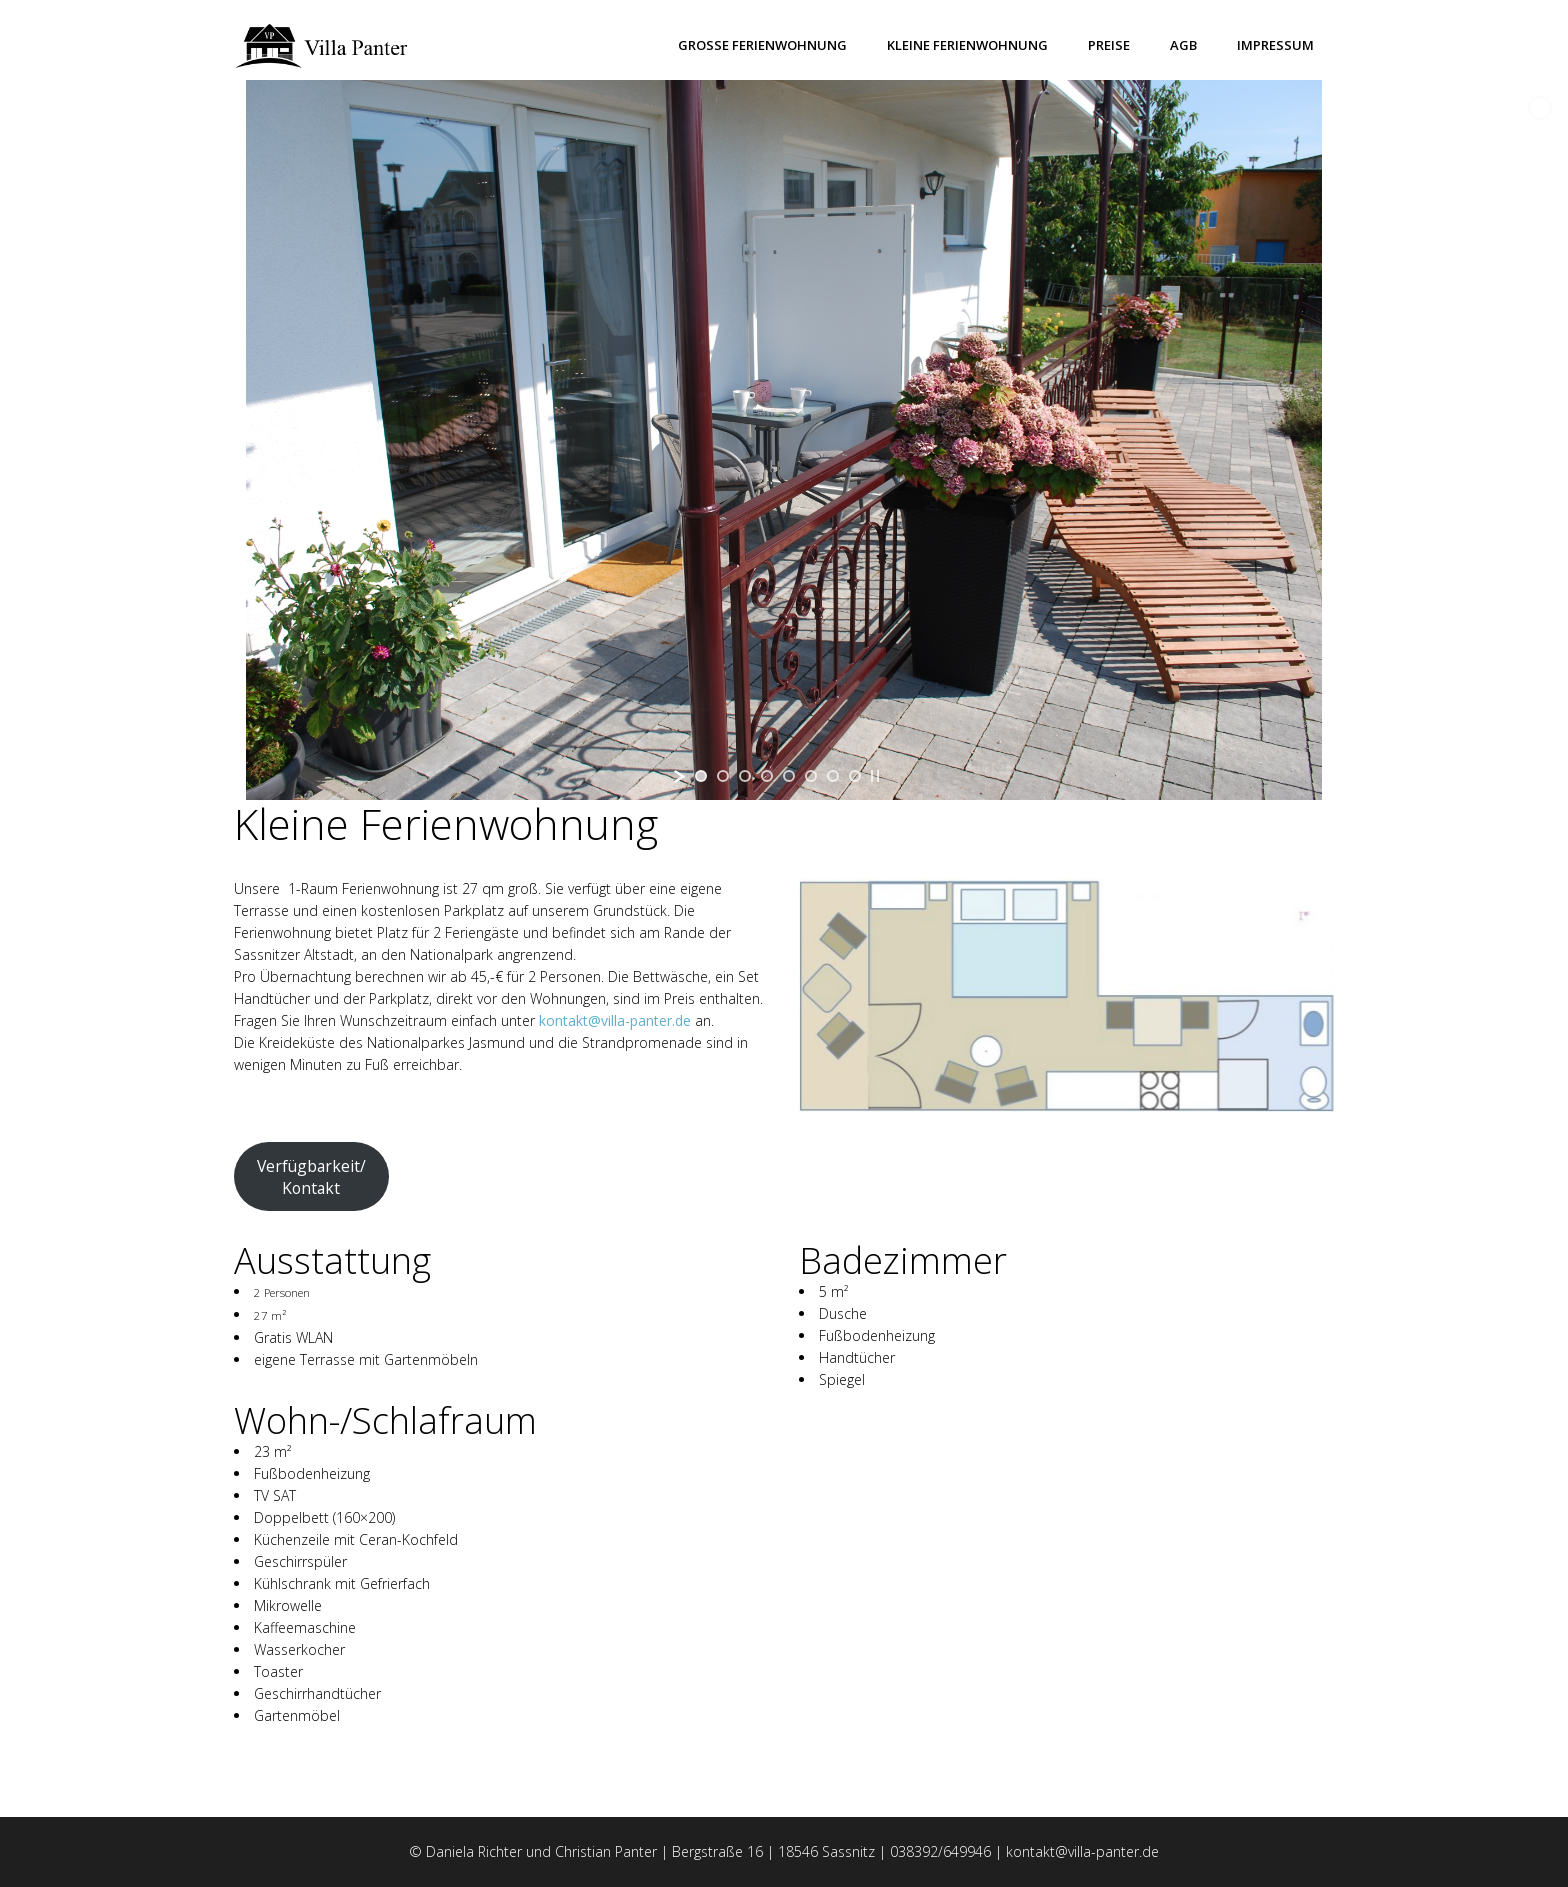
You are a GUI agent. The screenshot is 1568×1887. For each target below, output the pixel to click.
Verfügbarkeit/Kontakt (311, 1177)
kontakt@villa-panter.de (615, 1020)
